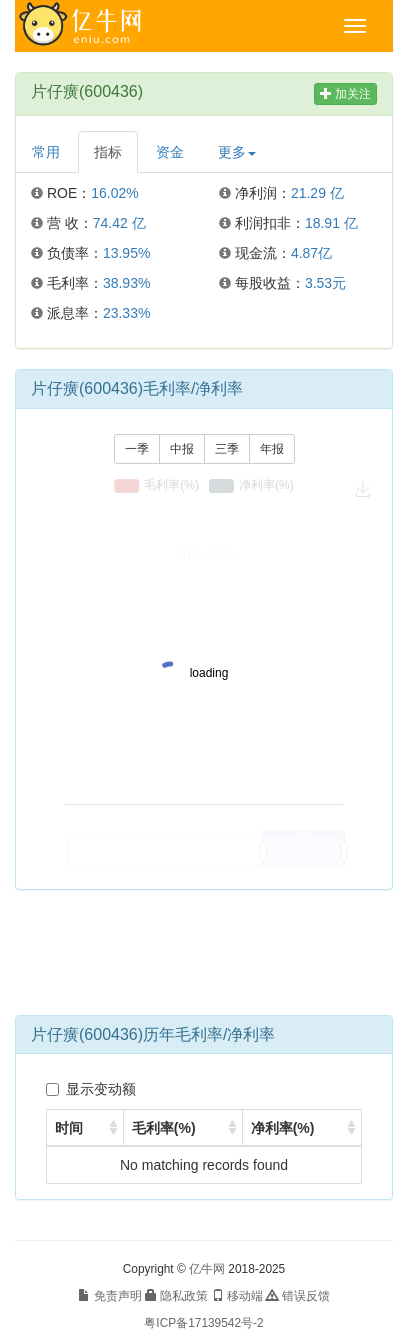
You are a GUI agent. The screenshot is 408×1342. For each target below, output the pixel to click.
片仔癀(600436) (87, 91)
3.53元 (325, 283)
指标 (108, 152)
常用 (46, 152)
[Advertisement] (204, 960)
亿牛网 (207, 1269)
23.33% (126, 313)
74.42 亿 (119, 223)
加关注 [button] (345, 94)
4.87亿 (311, 253)
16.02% (114, 193)
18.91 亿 (331, 223)
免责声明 (109, 1296)
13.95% (126, 253)
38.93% (126, 283)
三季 (227, 449)
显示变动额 (91, 1089)
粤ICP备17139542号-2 (203, 1323)
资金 (170, 152)
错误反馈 (297, 1296)
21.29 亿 (317, 193)
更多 (237, 152)
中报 (182, 449)
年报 (272, 449)
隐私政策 (176, 1296)
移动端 (237, 1296)
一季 (137, 449)
